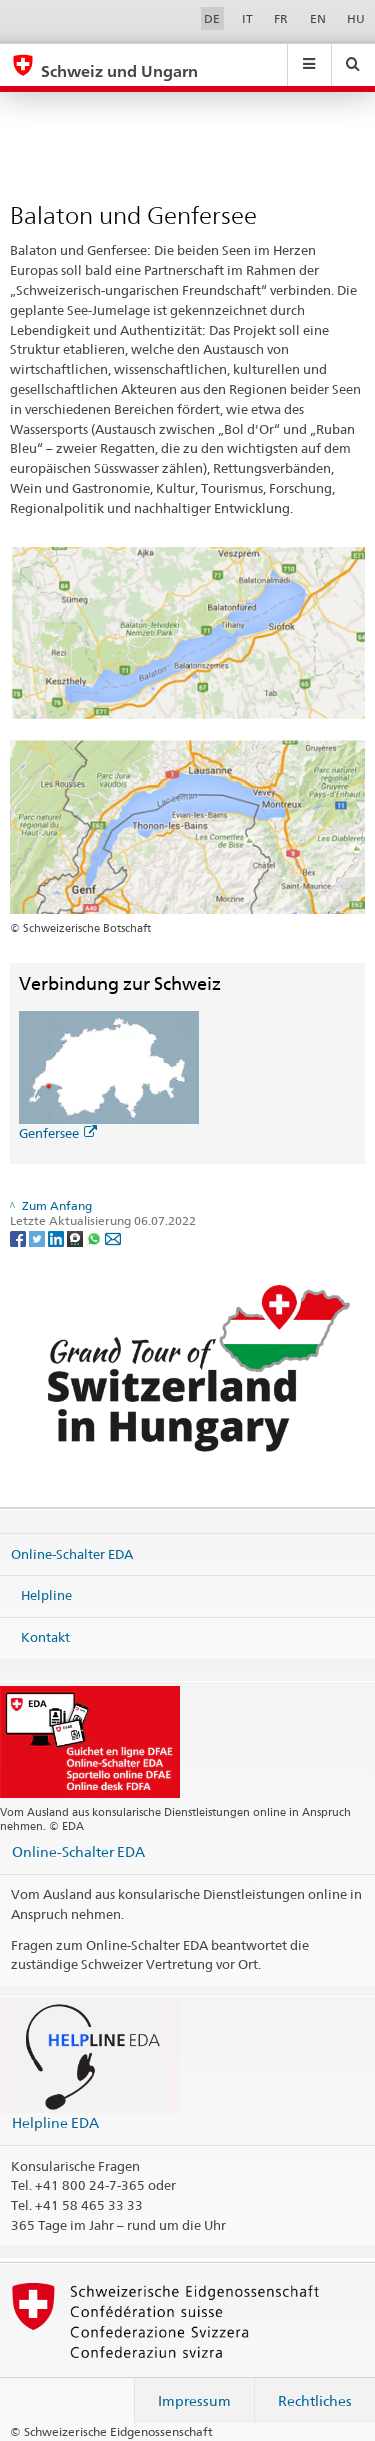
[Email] (113, 1237)
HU (356, 18)
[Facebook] (19, 1237)
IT (247, 18)
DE (212, 18)
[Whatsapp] (95, 1237)
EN (318, 18)
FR (281, 18)
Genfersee (58, 1133)
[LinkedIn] (57, 1237)
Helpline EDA (55, 2122)
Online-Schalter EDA (72, 1553)
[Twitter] (38, 1237)
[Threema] (76, 1237)
